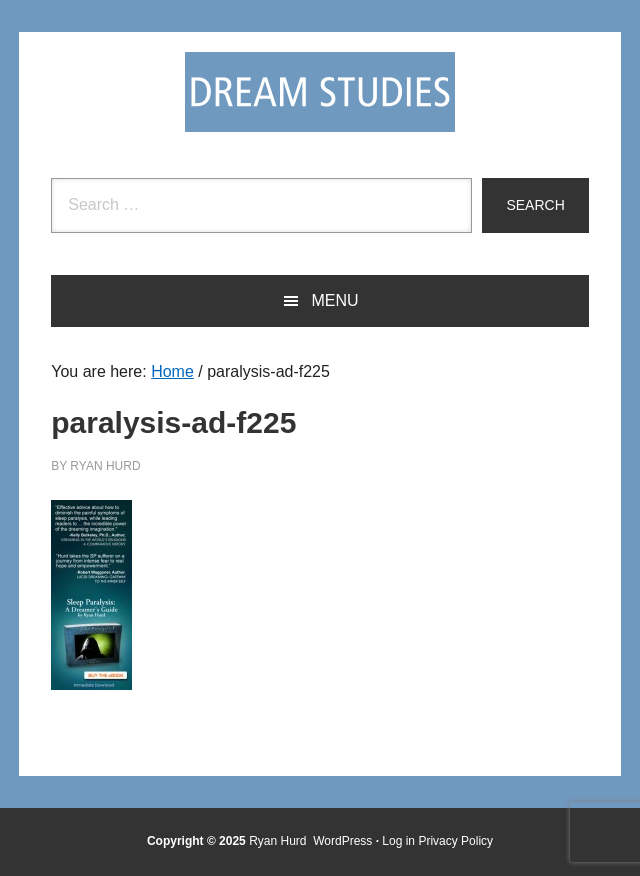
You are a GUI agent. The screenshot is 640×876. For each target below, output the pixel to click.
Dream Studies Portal (320, 92)
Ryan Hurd (279, 841)
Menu (334, 300)
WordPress (342, 841)
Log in (398, 841)
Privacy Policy (455, 841)
